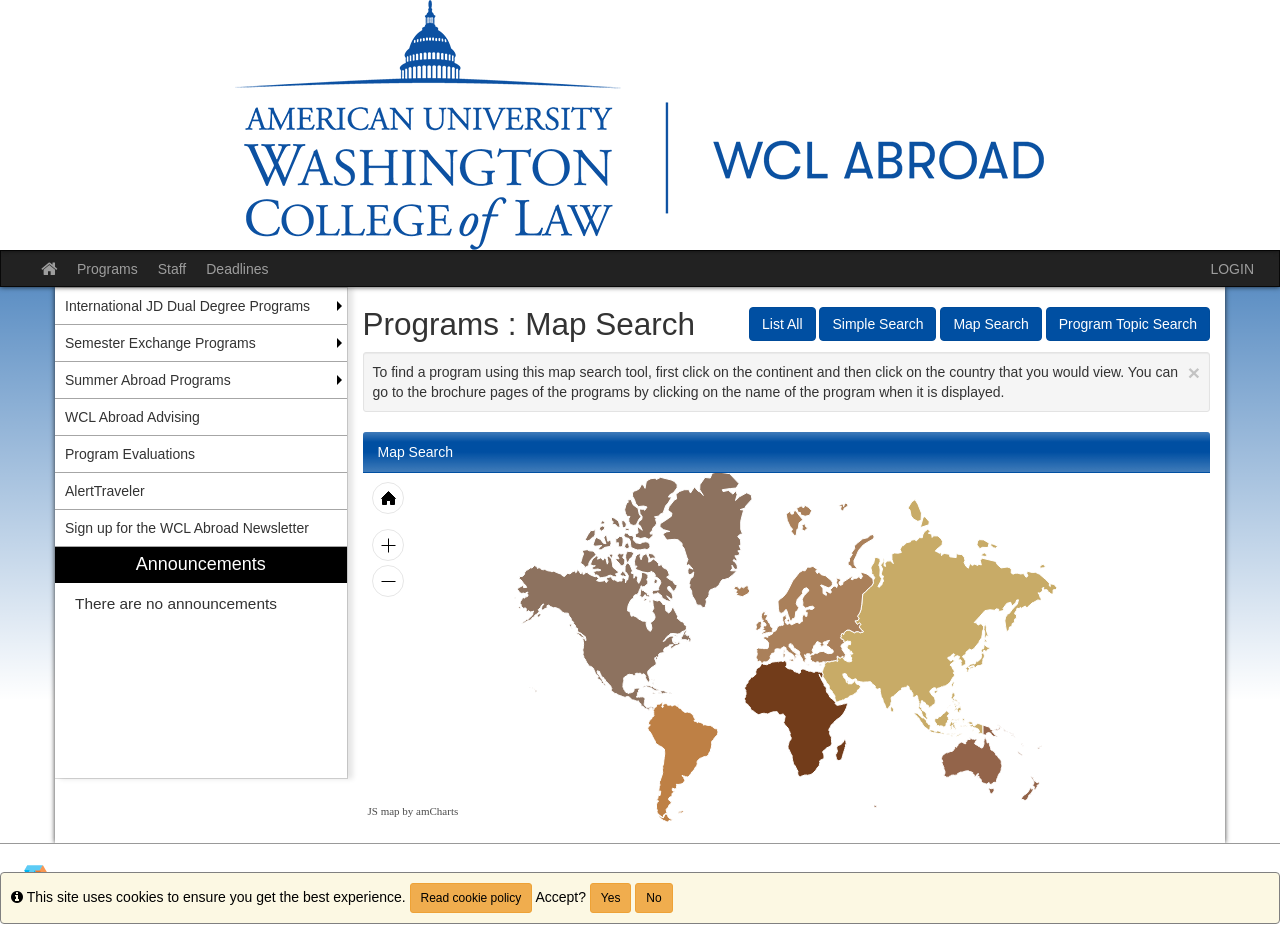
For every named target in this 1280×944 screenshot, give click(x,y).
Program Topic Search (1128, 324)
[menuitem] (201, 662)
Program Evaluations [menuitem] (130, 454)
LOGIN (1232, 269)
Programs (107, 269)
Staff (172, 269)
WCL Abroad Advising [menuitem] (132, 417)
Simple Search (877, 324)
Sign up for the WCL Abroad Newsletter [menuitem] (187, 528)
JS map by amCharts (413, 811)
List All (782, 324)
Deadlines (237, 269)
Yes (611, 898)
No (653, 898)
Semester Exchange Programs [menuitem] (160, 343)
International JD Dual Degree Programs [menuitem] (187, 306)
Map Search (990, 324)
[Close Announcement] (1194, 372)
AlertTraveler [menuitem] (105, 491)
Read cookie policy (471, 898)
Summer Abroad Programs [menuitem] (148, 380)
